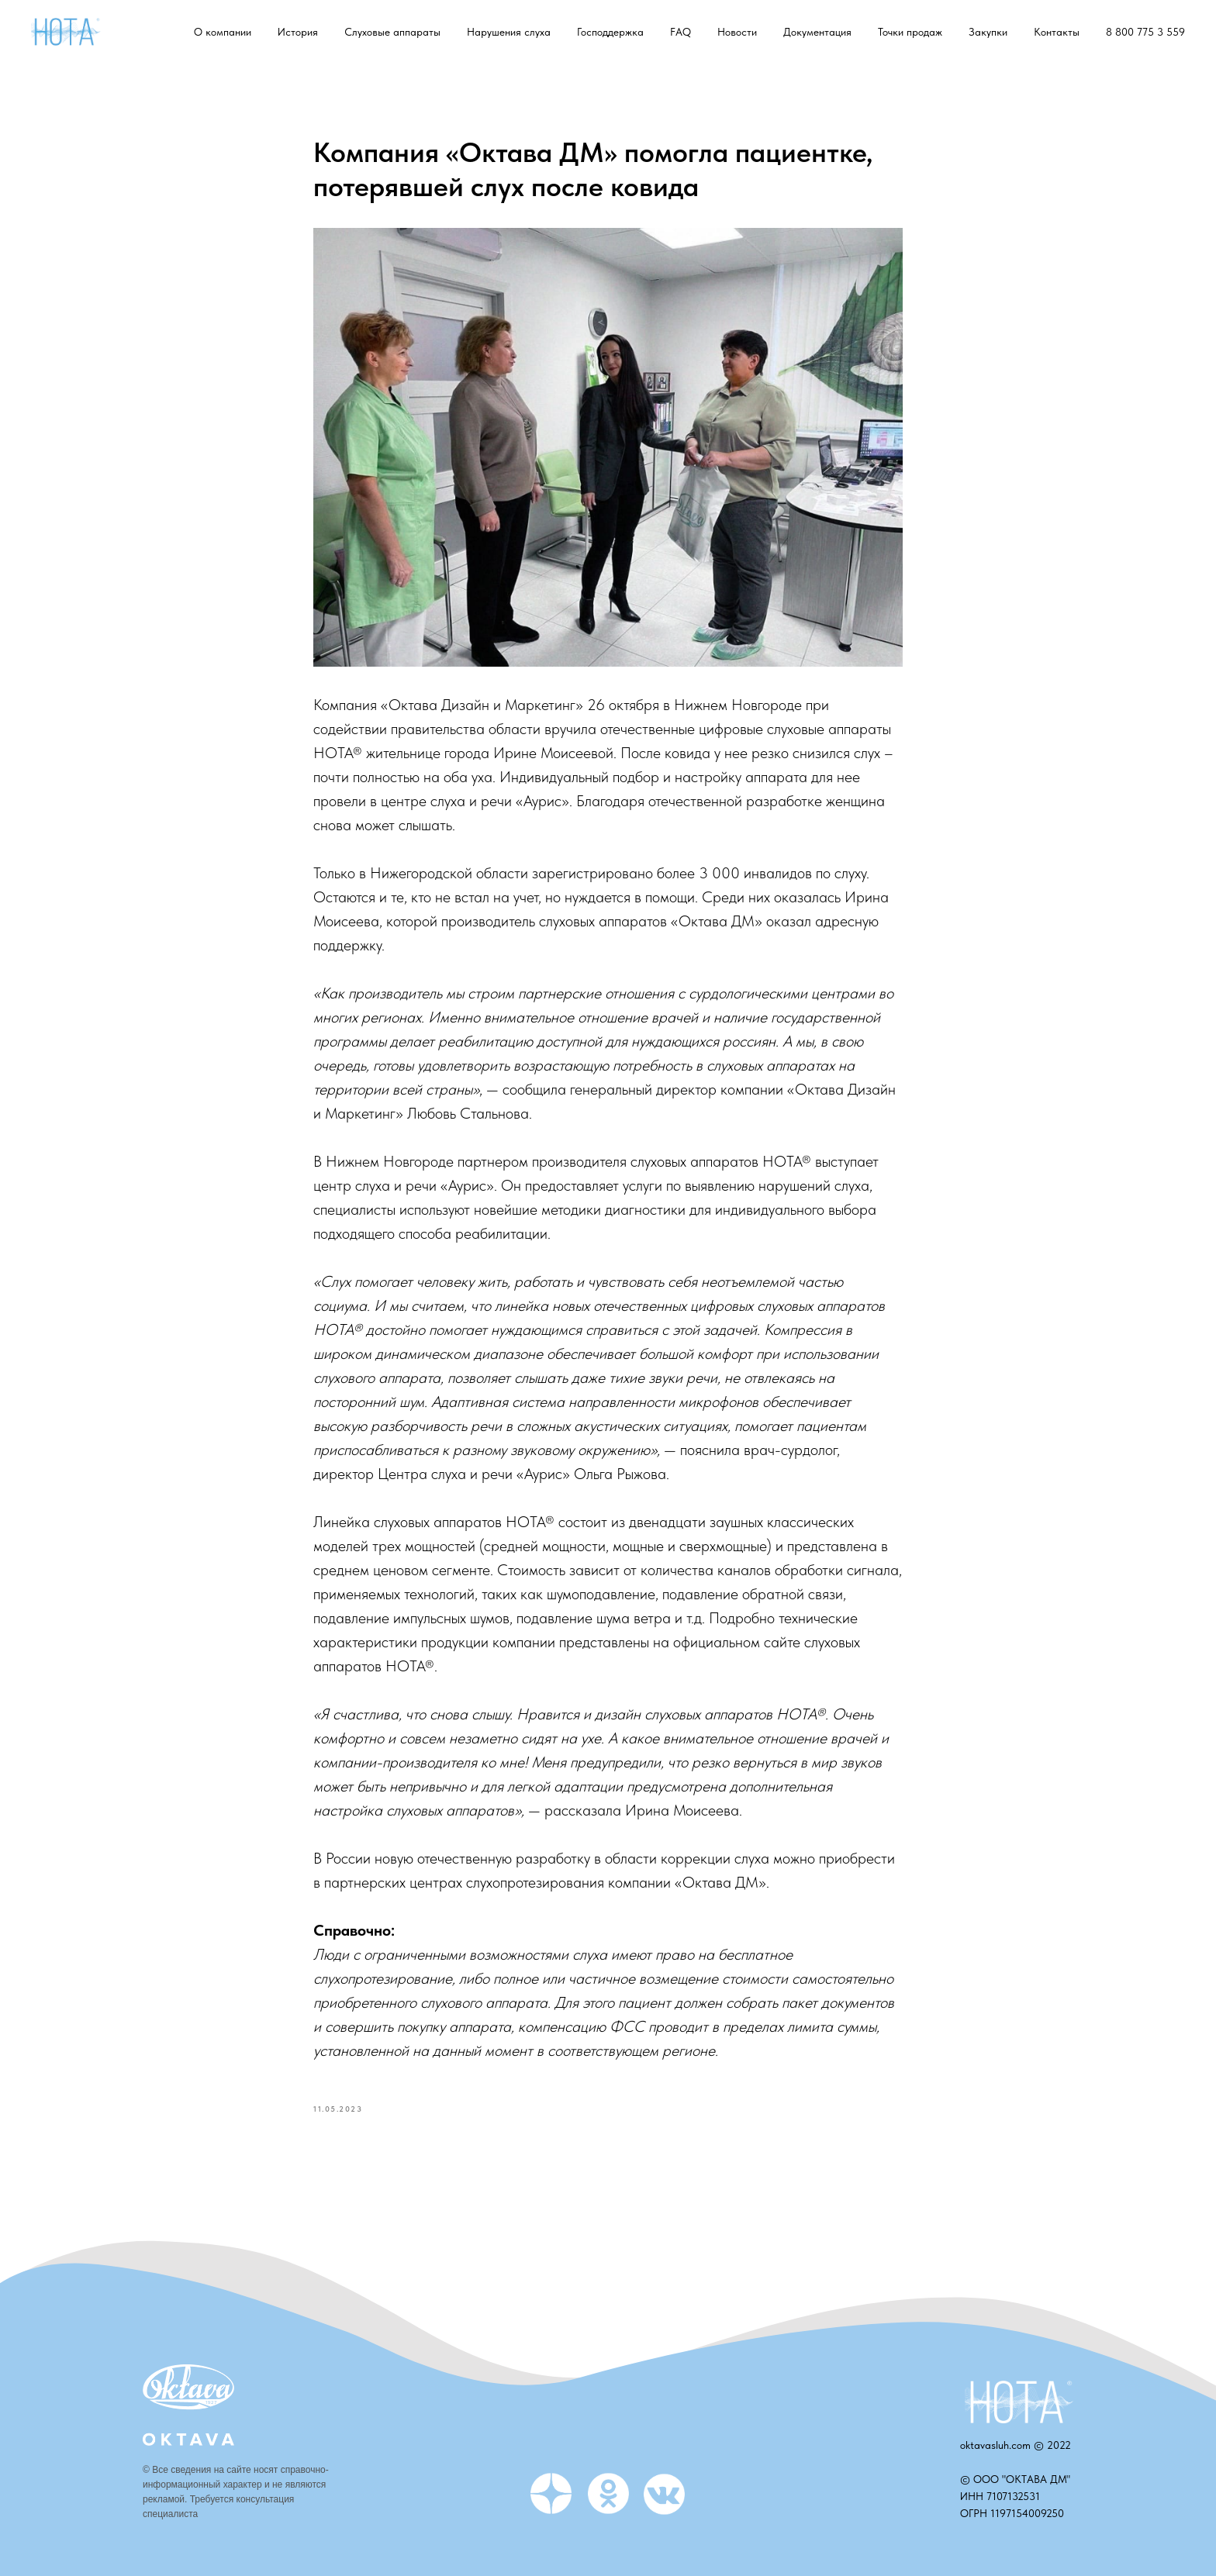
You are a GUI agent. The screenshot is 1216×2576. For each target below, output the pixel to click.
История (298, 32)
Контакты (1057, 32)
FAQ (680, 32)
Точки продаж (910, 32)
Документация (817, 32)
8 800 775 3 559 (1145, 32)
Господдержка (610, 32)
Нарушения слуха (509, 32)
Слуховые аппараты (392, 32)
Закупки (988, 32)
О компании (222, 32)
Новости (737, 32)
